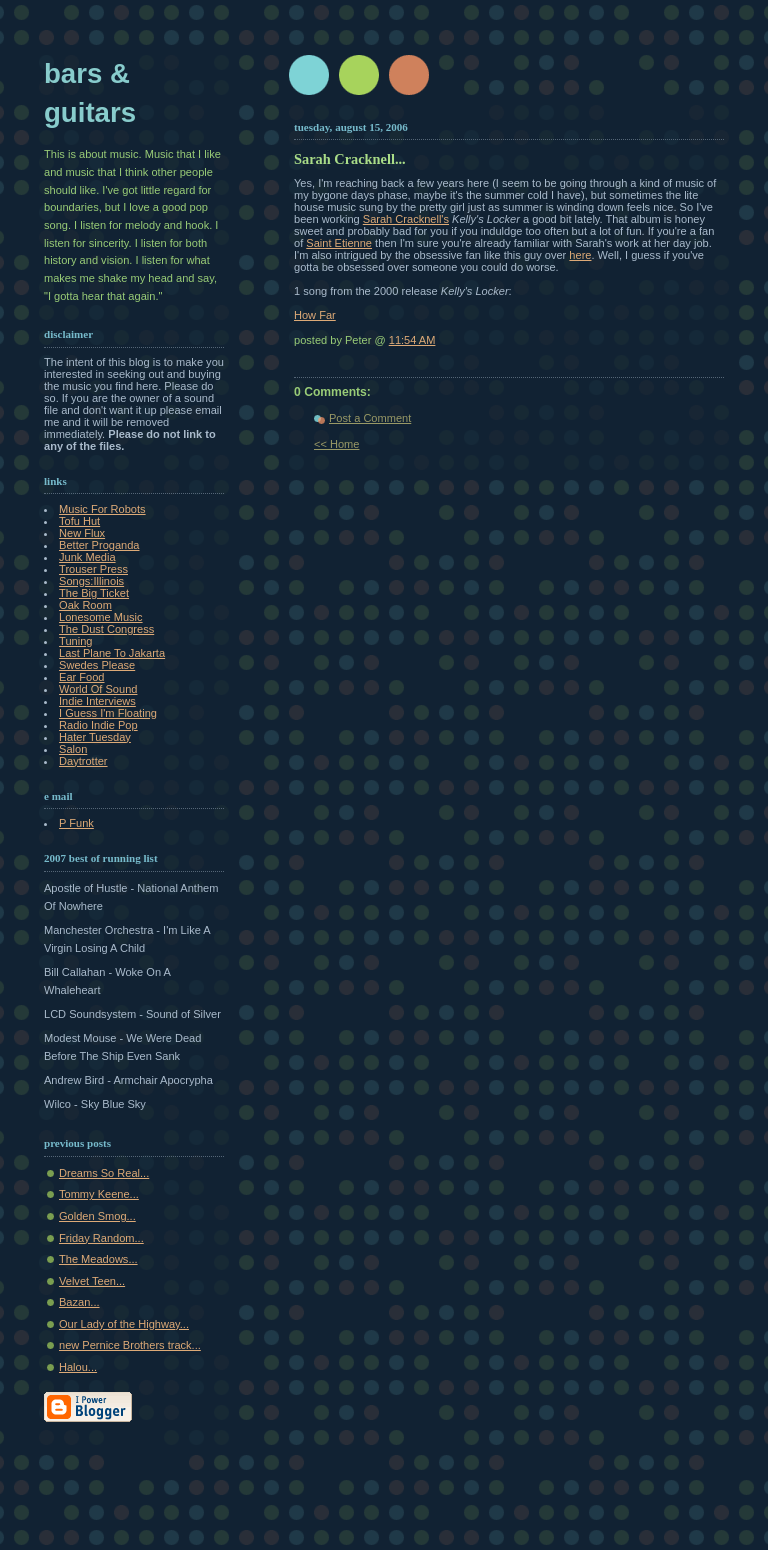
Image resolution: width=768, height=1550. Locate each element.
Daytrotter (83, 761)
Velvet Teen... (92, 1281)
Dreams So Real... (104, 1173)
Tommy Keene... (99, 1194)
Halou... (78, 1367)
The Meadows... (98, 1259)
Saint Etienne (339, 243)
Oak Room (85, 605)
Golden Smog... (97, 1216)
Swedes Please (97, 665)
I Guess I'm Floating (108, 713)
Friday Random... (101, 1238)
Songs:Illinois (91, 581)
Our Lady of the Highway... (124, 1324)
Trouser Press (93, 569)
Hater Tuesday (95, 737)
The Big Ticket (94, 593)
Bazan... (79, 1302)
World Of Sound (98, 689)
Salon (73, 749)
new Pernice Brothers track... (130, 1345)
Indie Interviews (97, 701)
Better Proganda (99, 545)
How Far (315, 315)
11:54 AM (412, 340)
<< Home (336, 444)
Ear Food (81, 677)
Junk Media (87, 557)
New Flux (82, 533)
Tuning (75, 641)
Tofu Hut (79, 521)
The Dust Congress (106, 629)
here (580, 255)
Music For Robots (102, 509)
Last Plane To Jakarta (112, 653)
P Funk (76, 823)
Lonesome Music (101, 617)
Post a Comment (370, 418)
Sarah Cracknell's (406, 219)
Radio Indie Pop (98, 725)
